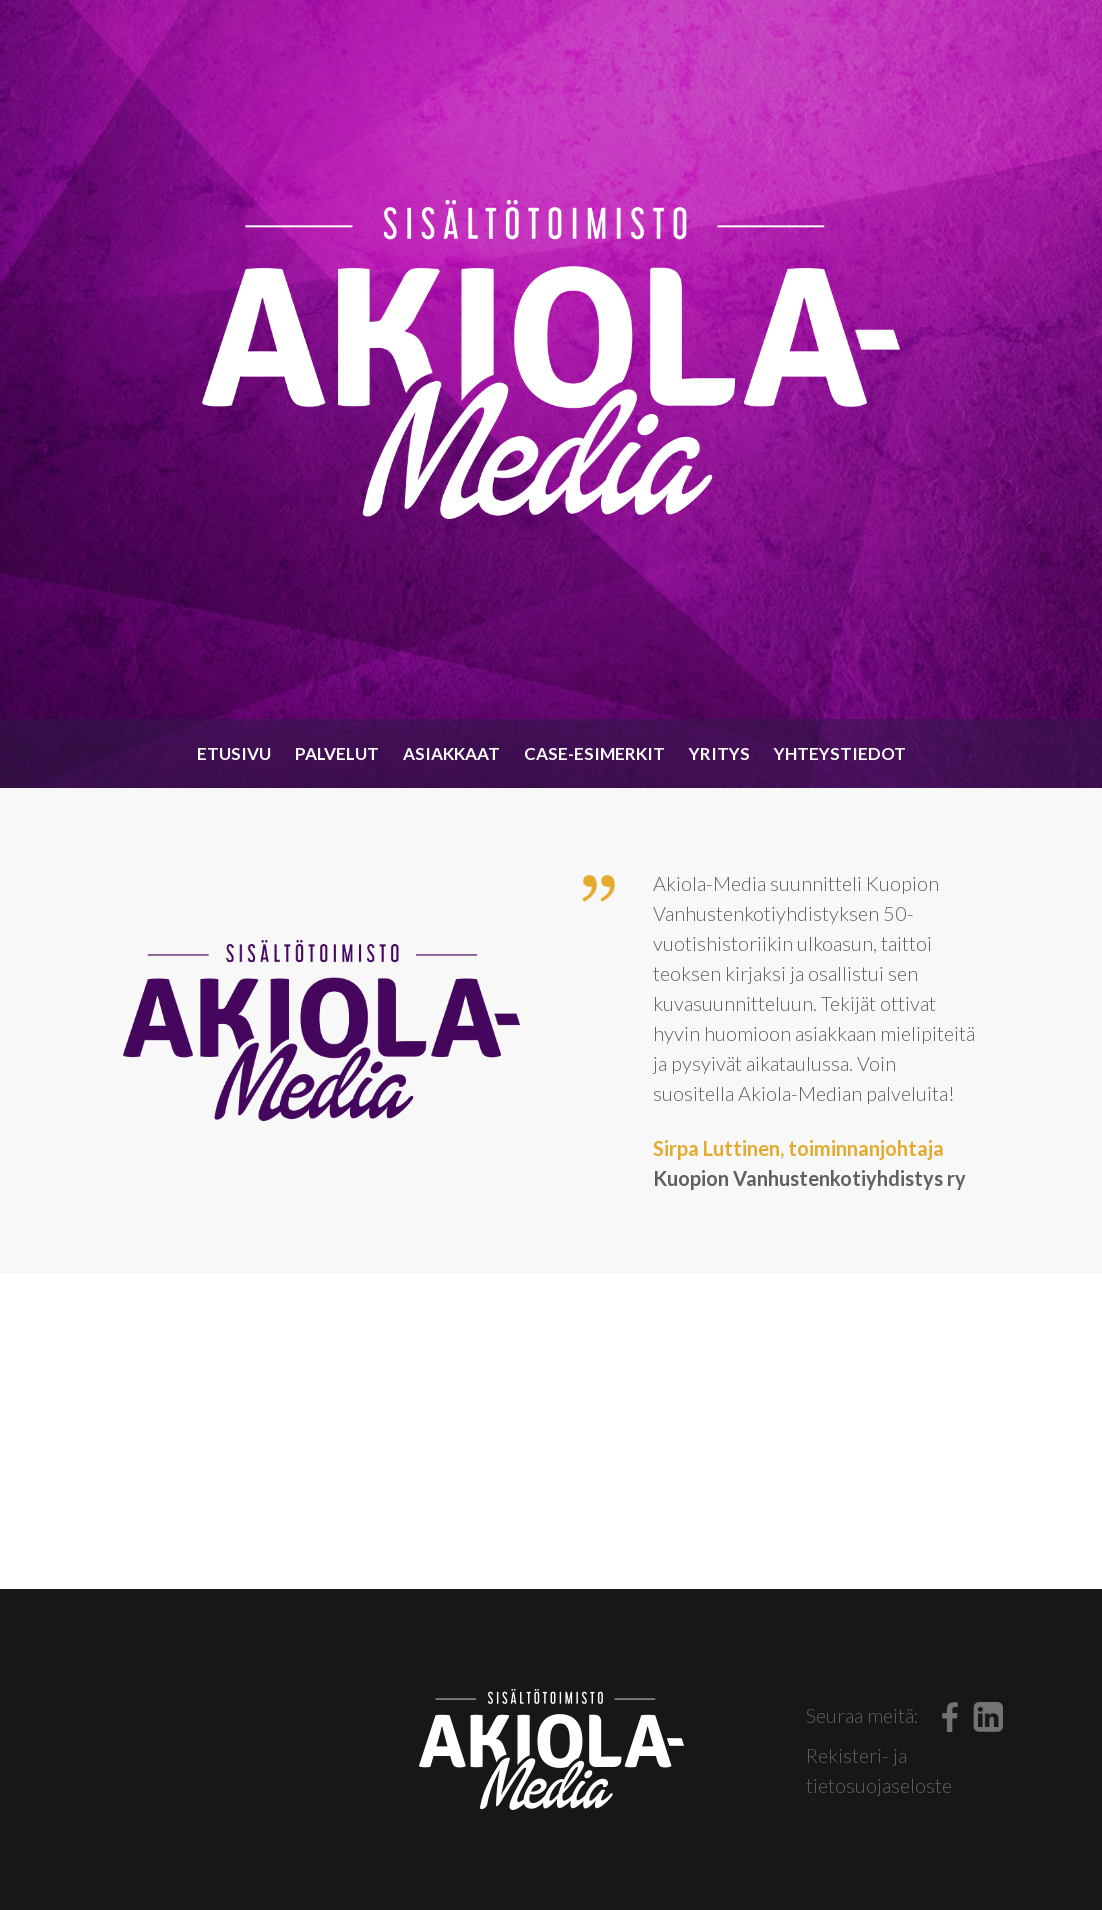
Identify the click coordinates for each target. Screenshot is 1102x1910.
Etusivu (234, 753)
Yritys (719, 753)
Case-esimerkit (594, 753)
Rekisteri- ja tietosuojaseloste (879, 1770)
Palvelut (337, 753)
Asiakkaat (451, 753)
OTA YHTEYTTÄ (551, 1431)
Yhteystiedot (840, 753)
